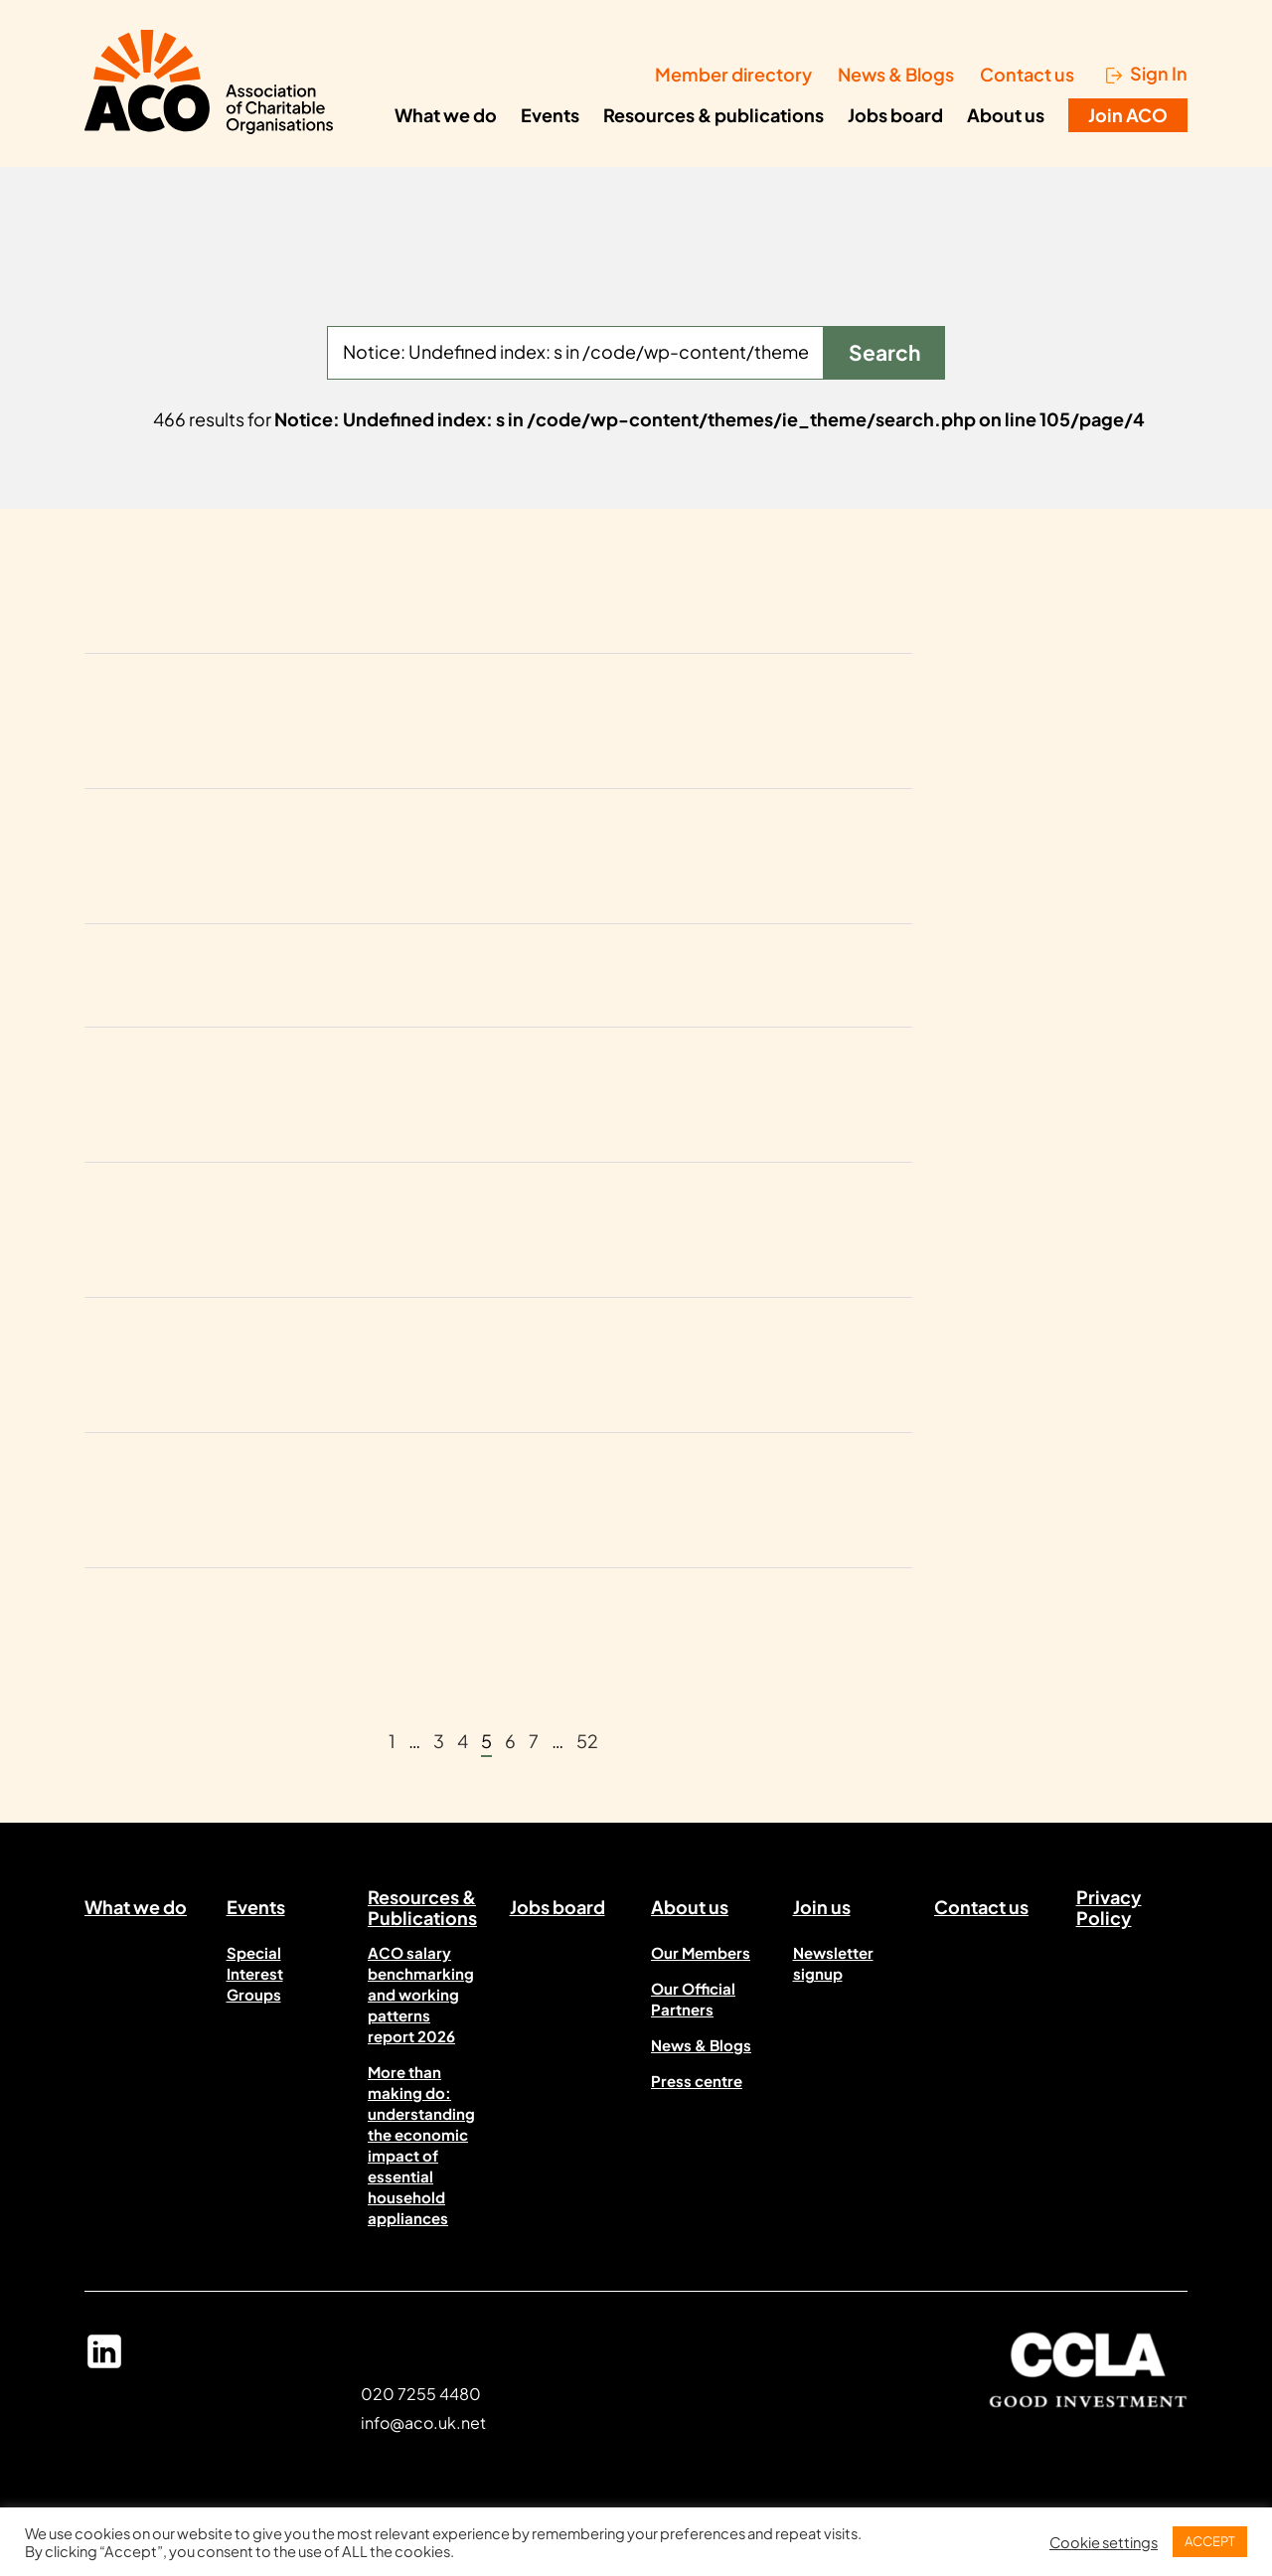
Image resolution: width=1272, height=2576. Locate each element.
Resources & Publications (422, 1910)
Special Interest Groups (255, 1973)
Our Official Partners (693, 1998)
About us (1005, 114)
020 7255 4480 (421, 2393)
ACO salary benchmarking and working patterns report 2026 (421, 1994)
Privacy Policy (1109, 1910)
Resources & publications (713, 114)
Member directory (733, 74)
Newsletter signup (833, 1963)
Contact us (1027, 74)
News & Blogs (896, 74)
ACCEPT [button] (1210, 2541)
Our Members (700, 1952)
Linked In (104, 2360)
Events (550, 114)
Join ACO (1128, 114)
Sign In (1159, 74)
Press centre (696, 2080)
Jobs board (895, 114)
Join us (822, 1906)
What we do (446, 114)
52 (587, 1740)
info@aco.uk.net (423, 2422)
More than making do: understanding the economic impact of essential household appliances (421, 2144)
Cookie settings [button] (1103, 2542)
